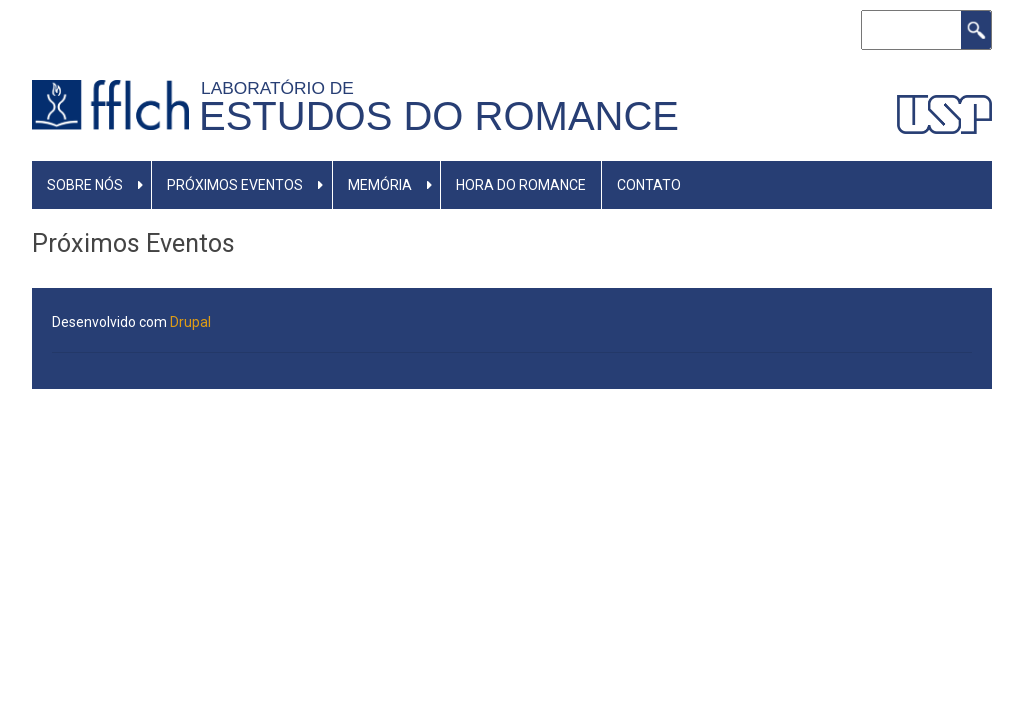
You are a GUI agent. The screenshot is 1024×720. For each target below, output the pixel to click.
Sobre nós (85, 185)
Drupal (190, 322)
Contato (649, 185)
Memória (380, 185)
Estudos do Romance (439, 116)
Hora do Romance (521, 185)
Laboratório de (282, 88)
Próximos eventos (235, 185)
